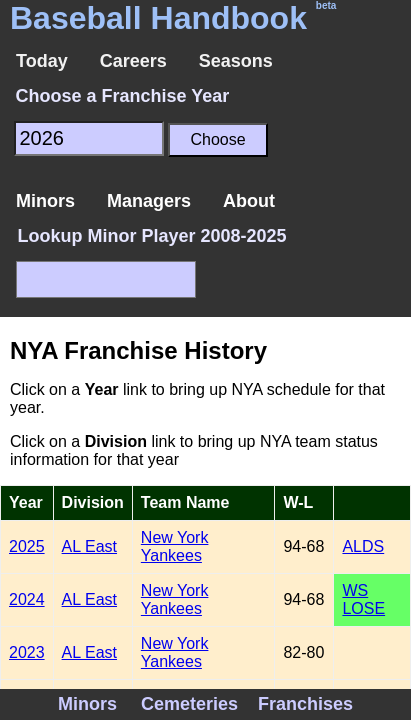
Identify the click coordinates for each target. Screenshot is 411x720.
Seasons (236, 61)
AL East (89, 546)
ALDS (363, 546)
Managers (149, 201)
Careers (133, 61)
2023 (27, 652)
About (249, 201)
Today (42, 61)
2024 (27, 599)
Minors (45, 201)
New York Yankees (175, 546)
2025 (27, 546)
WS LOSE (363, 599)
